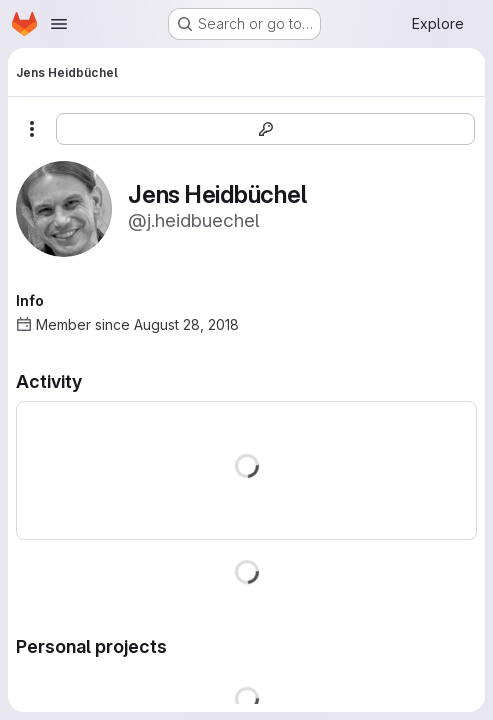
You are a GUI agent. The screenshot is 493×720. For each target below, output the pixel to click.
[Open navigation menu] (59, 24)
